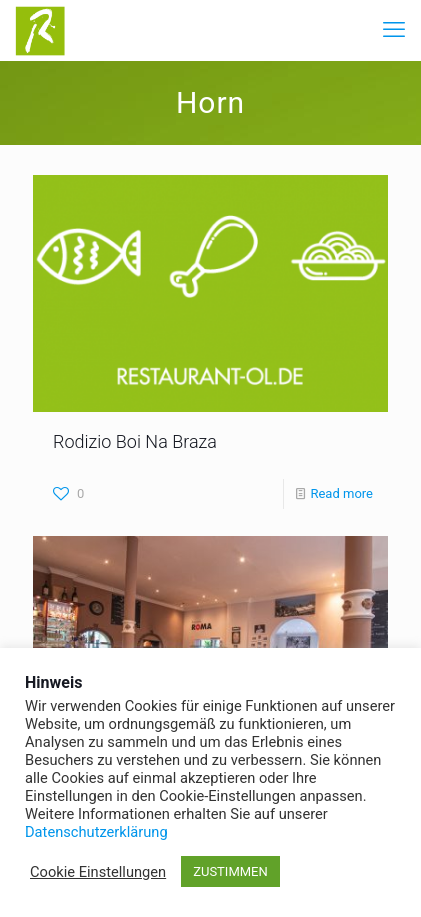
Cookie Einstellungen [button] (98, 872)
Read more (341, 493)
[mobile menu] (394, 30)
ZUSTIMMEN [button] (230, 871)
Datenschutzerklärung (96, 832)
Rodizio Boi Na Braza (135, 441)
